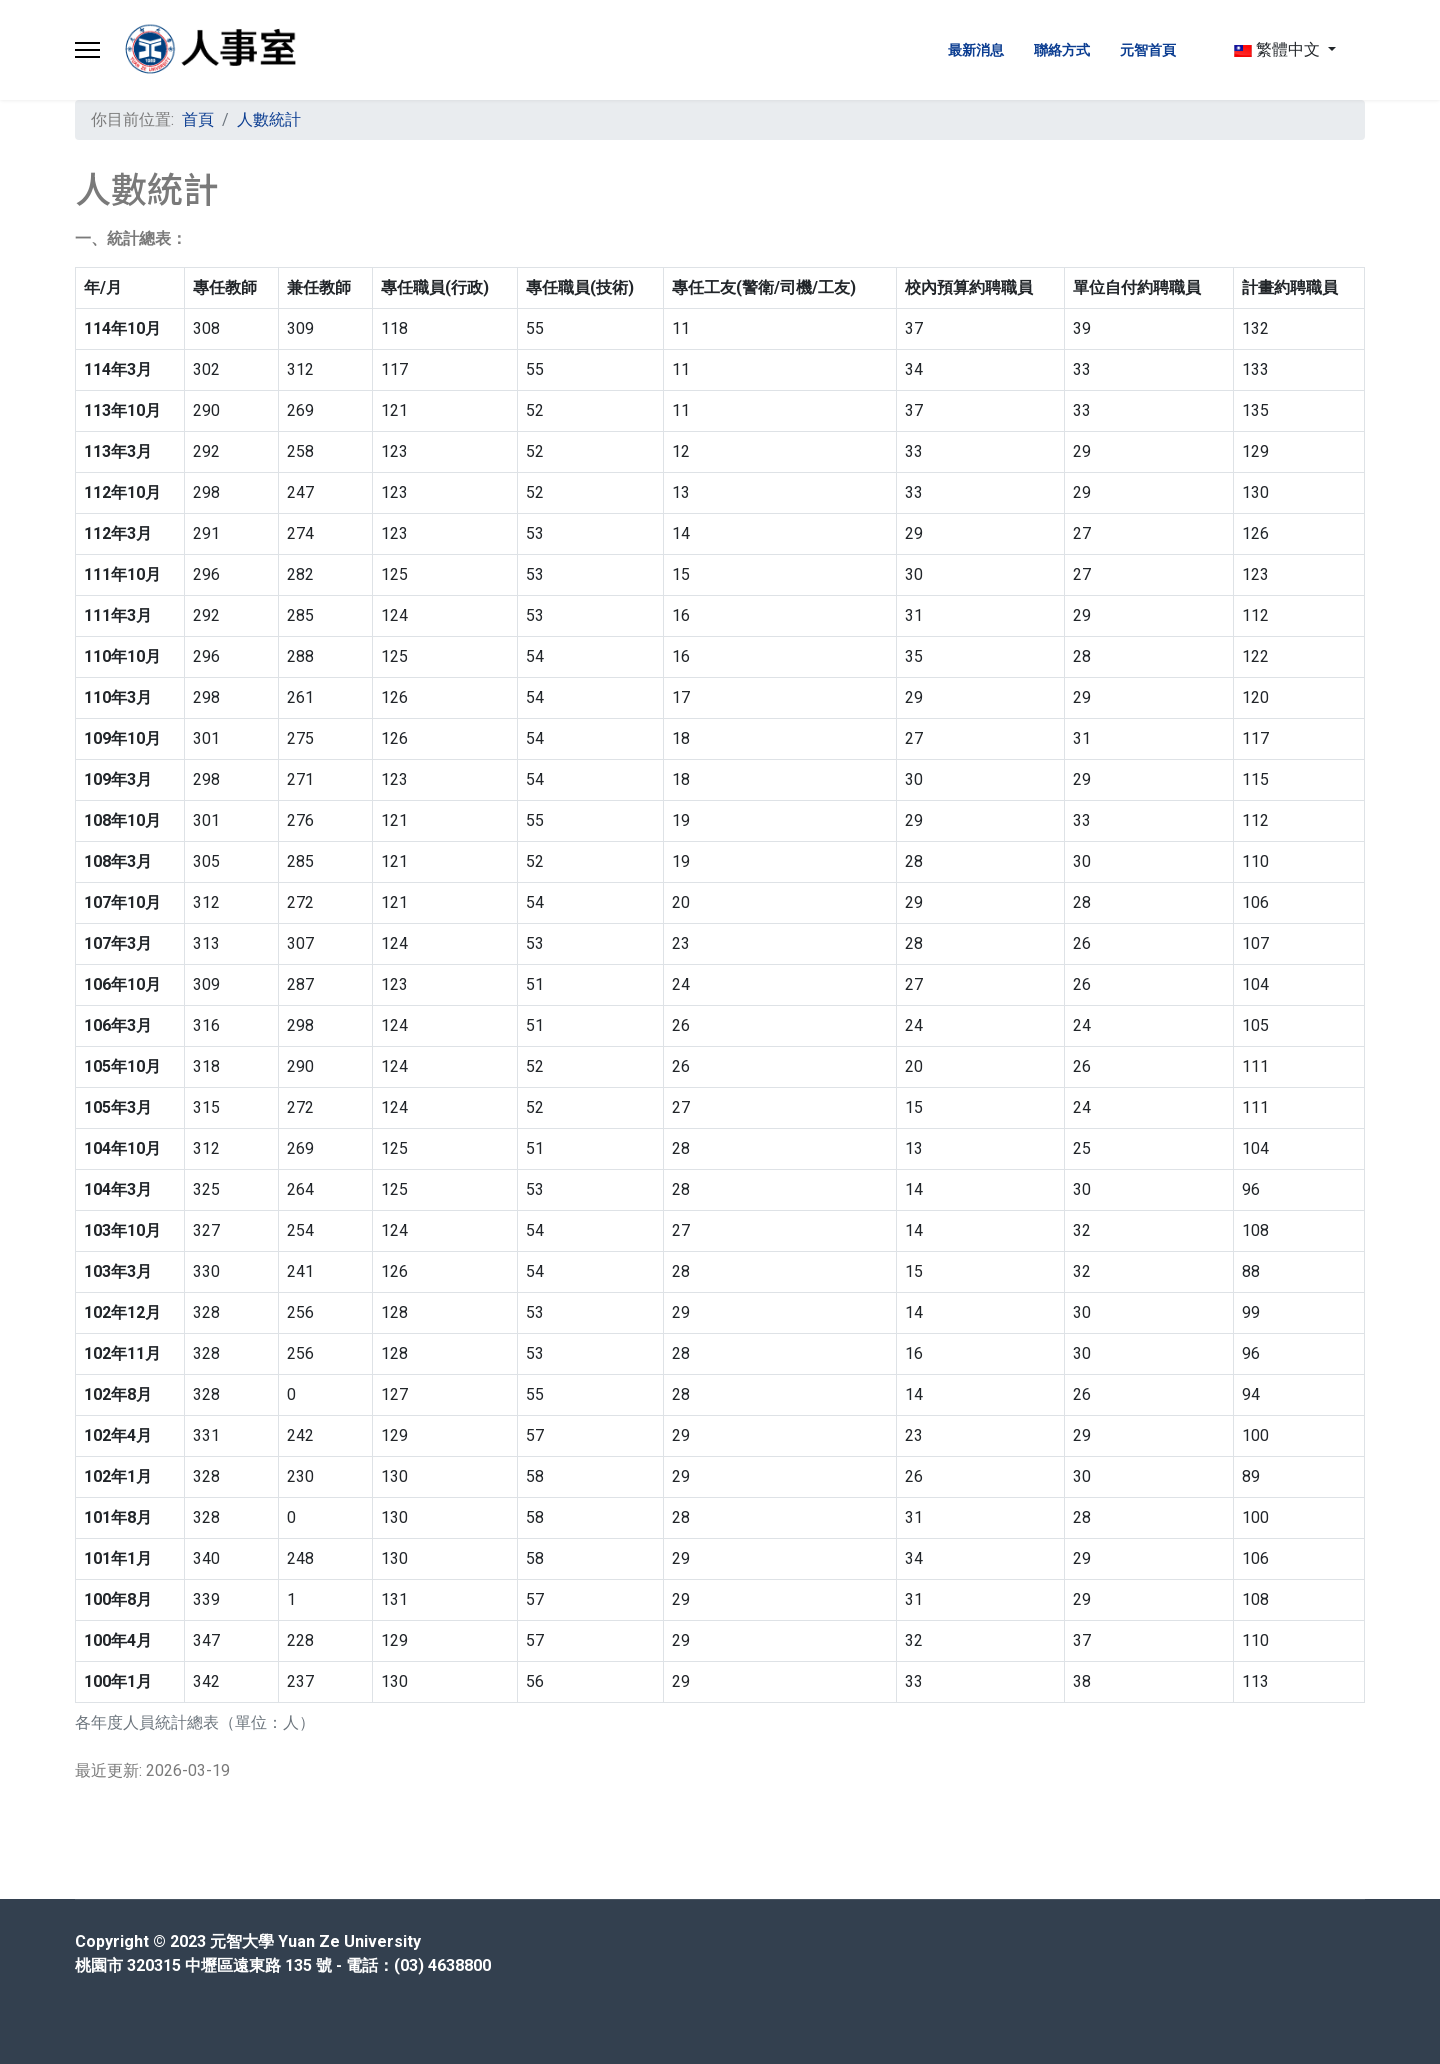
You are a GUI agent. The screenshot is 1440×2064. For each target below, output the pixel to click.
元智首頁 (1148, 50)
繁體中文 (1277, 49)
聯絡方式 (1062, 50)
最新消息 (976, 50)
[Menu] (87, 50)
